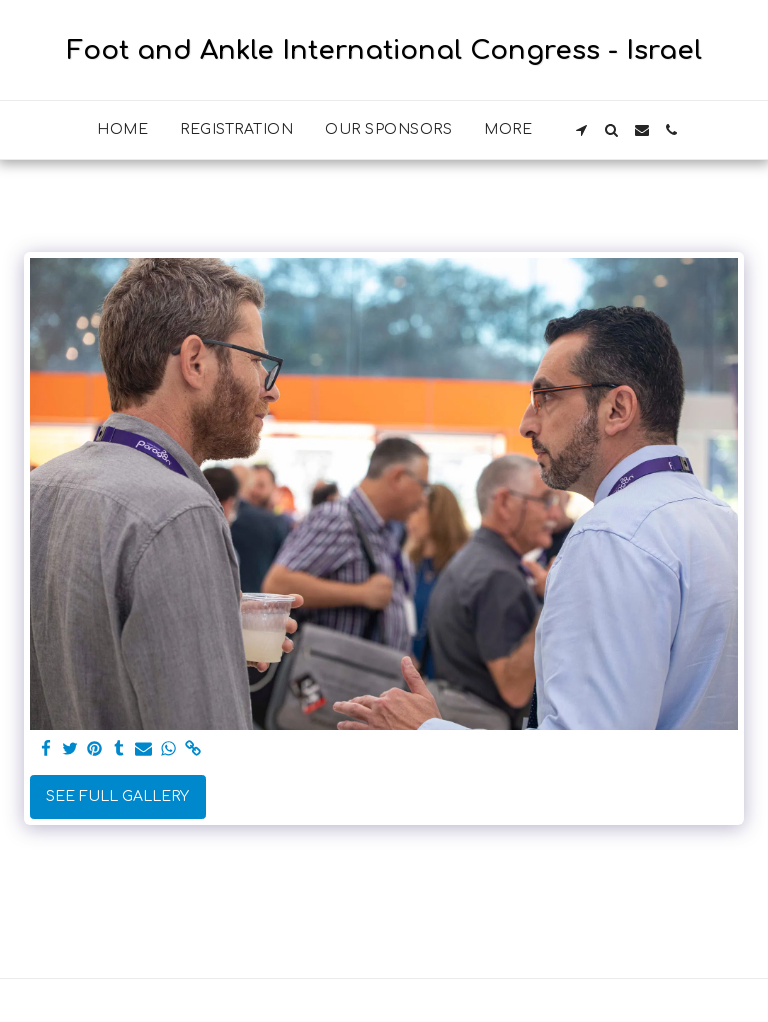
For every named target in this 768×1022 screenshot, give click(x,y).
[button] (582, 130)
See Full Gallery (117, 796)
